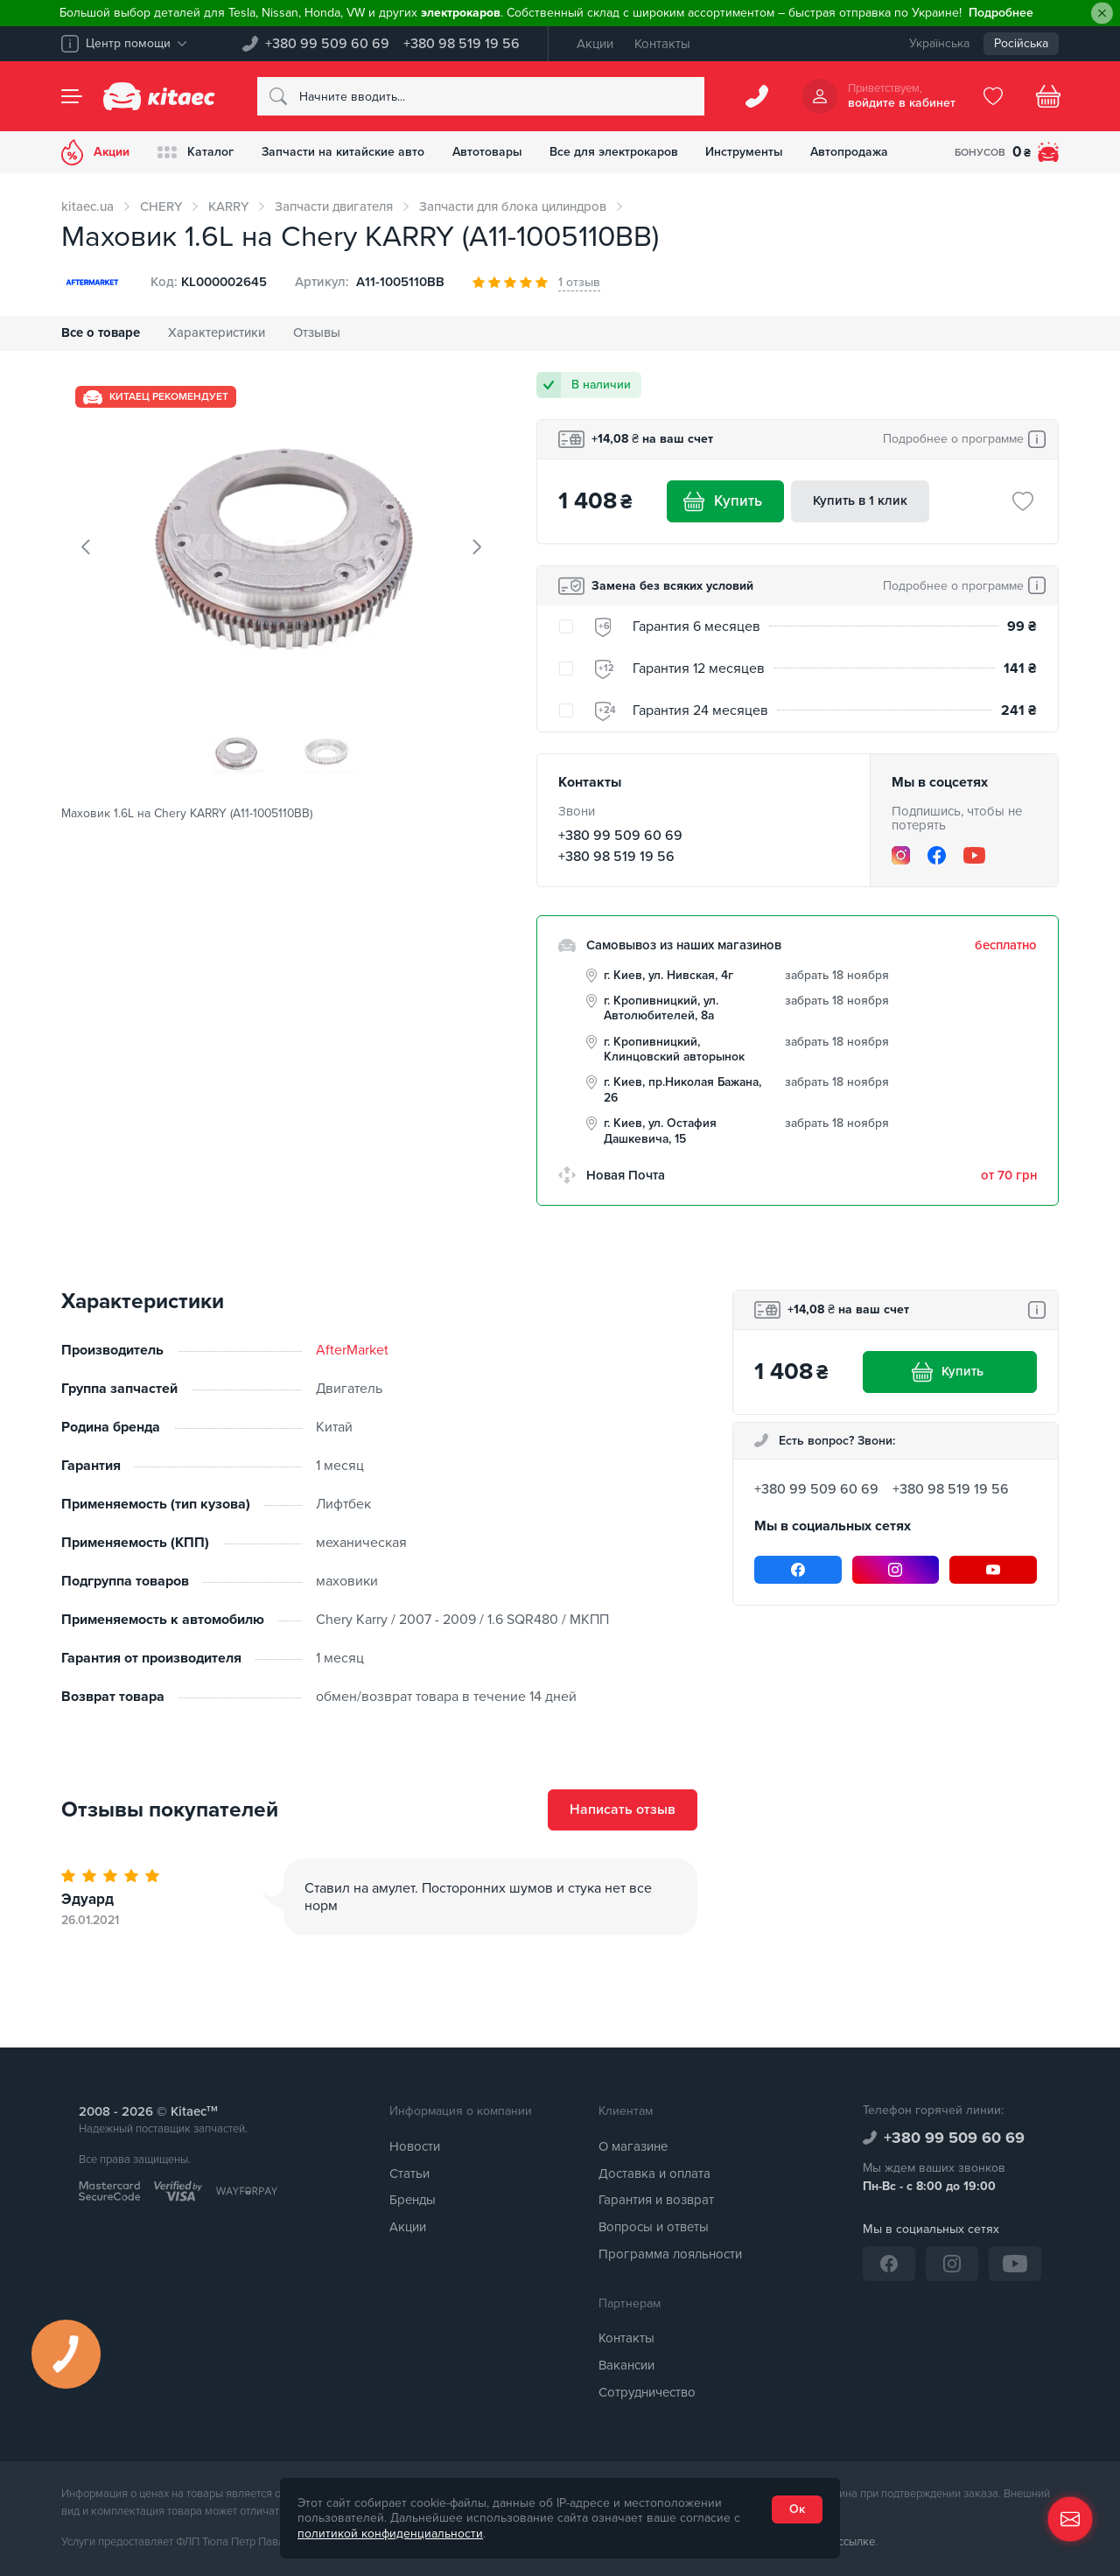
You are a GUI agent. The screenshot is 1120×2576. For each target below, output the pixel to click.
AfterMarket (352, 1350)
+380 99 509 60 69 (327, 43)
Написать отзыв (623, 1810)
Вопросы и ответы (653, 2227)
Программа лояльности (670, 2254)
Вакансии (626, 2365)
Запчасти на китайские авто (343, 151)
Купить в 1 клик (860, 500)
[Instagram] (901, 855)
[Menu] (71, 96)
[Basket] (1048, 96)
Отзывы (316, 332)
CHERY (161, 206)
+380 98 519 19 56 (461, 43)
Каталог (196, 152)
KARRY (228, 206)
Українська (939, 43)
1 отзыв (579, 282)
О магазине (633, 2146)
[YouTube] (974, 855)
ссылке (856, 2543)
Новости (414, 2146)
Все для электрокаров (614, 151)
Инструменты (746, 151)
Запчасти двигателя (334, 206)
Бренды (412, 2200)
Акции (595, 44)
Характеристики (216, 332)
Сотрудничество (647, 2392)
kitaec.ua (87, 206)
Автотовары (487, 151)
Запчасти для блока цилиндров (512, 206)
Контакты (662, 44)
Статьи (409, 2173)
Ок (797, 2509)
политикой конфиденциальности (390, 2533)
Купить (725, 501)
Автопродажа (852, 151)
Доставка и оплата (654, 2173)
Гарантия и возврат (656, 2200)
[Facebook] (937, 855)
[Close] (1102, 13)
